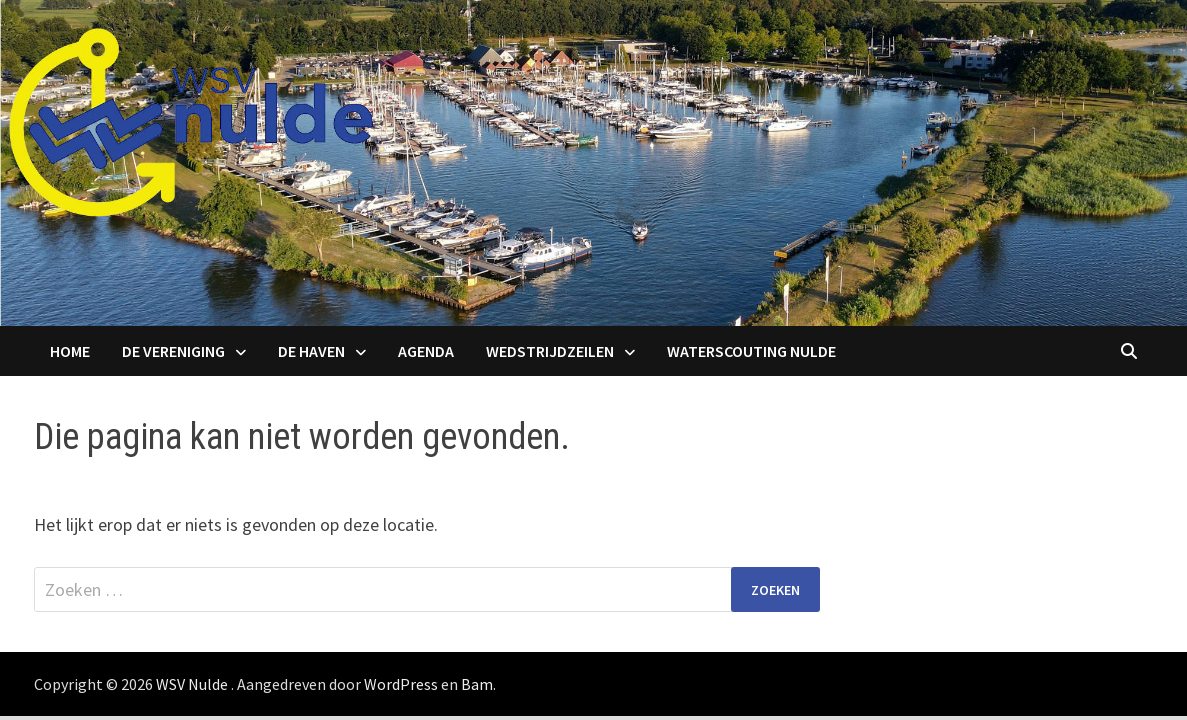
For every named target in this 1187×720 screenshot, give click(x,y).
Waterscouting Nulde (751, 351)
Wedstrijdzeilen (550, 351)
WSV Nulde (192, 684)
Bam (477, 684)
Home (70, 351)
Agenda (426, 351)
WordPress (401, 684)
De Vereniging (173, 351)
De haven (311, 351)
